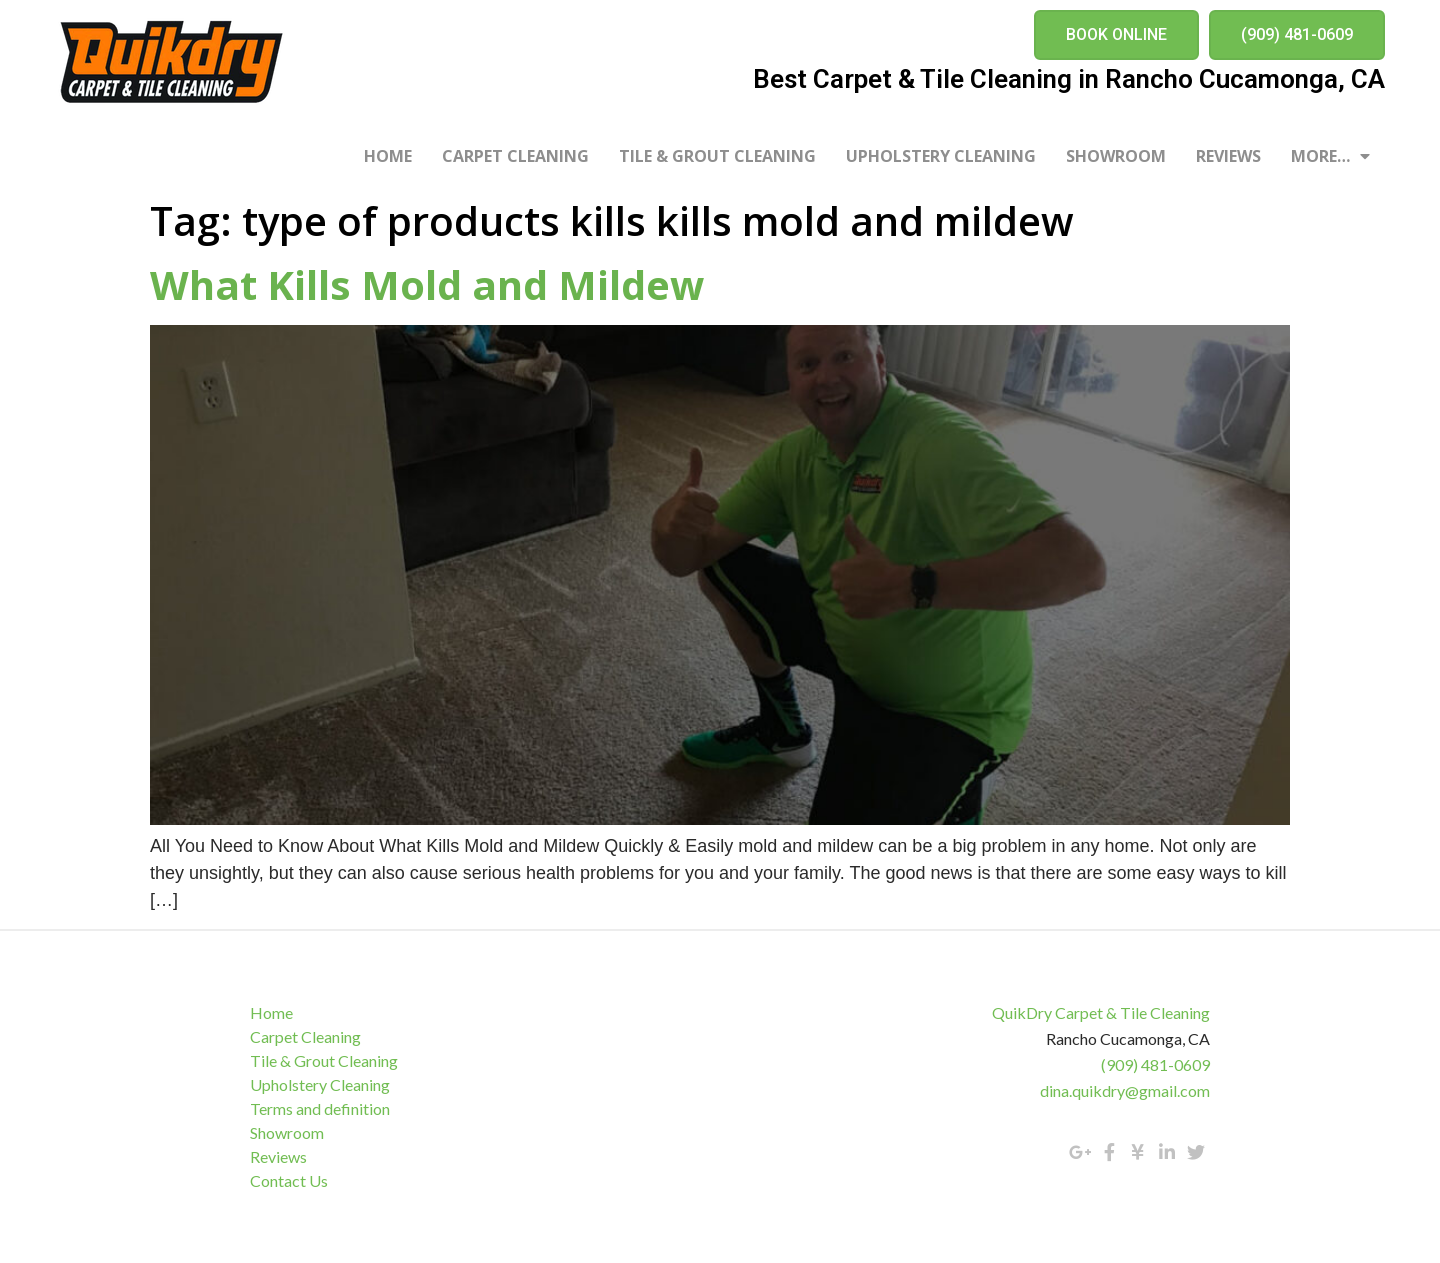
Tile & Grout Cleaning (717, 156)
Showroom (1116, 156)
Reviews (1228, 156)
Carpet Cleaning (515, 156)
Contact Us (289, 1180)
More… (1330, 156)
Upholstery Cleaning (941, 156)
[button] (1116, 35)
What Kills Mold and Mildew (427, 284)
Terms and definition (320, 1108)
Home (388, 156)
